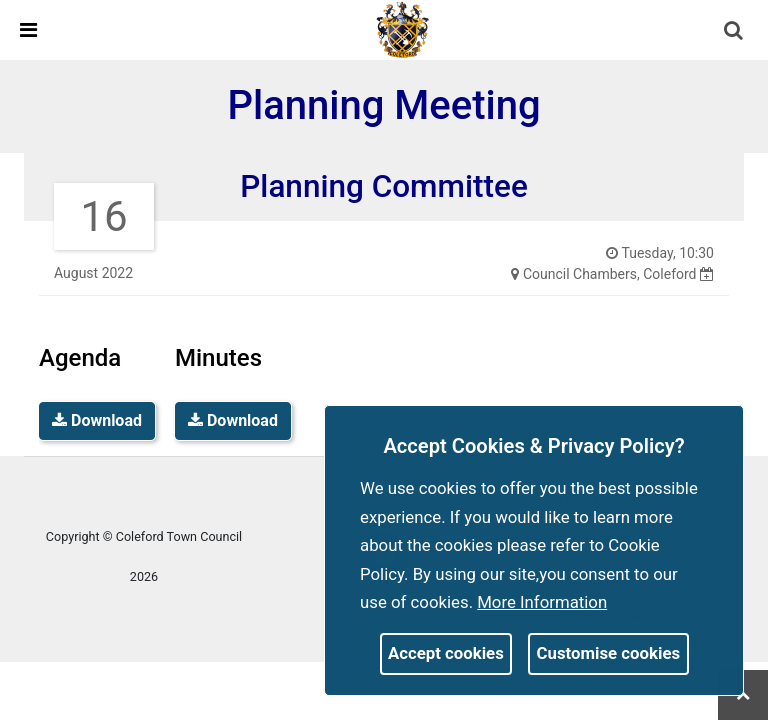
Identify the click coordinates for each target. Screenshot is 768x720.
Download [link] (97, 420)
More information (542, 602)
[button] (735, 32)
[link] (403, 29)
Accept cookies (446, 653)
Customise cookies (609, 653)
